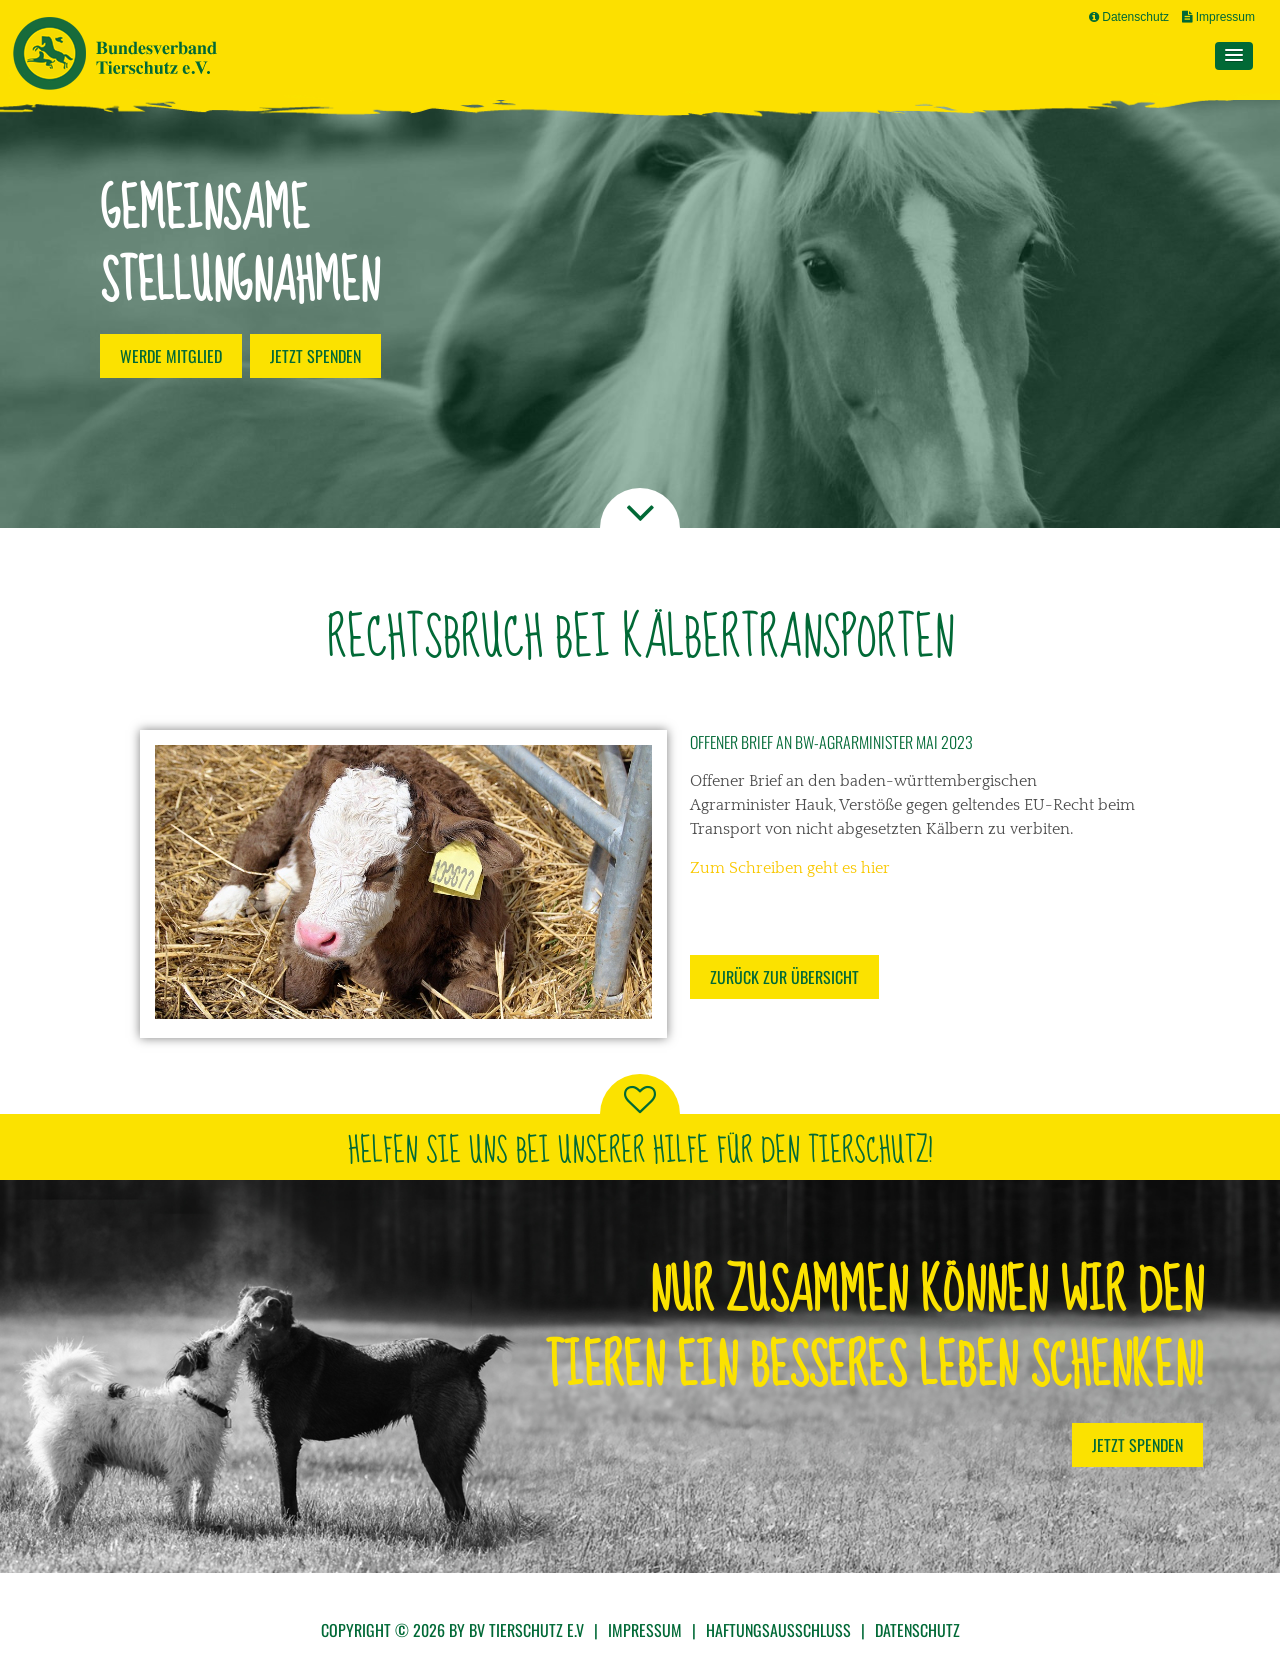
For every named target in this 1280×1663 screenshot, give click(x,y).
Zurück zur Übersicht (784, 977)
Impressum (1218, 17)
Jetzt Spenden (1137, 1445)
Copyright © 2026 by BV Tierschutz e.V (452, 1630)
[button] (1234, 56)
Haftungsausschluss (778, 1630)
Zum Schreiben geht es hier (790, 868)
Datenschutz (1129, 17)
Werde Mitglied (171, 356)
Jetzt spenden (315, 356)
